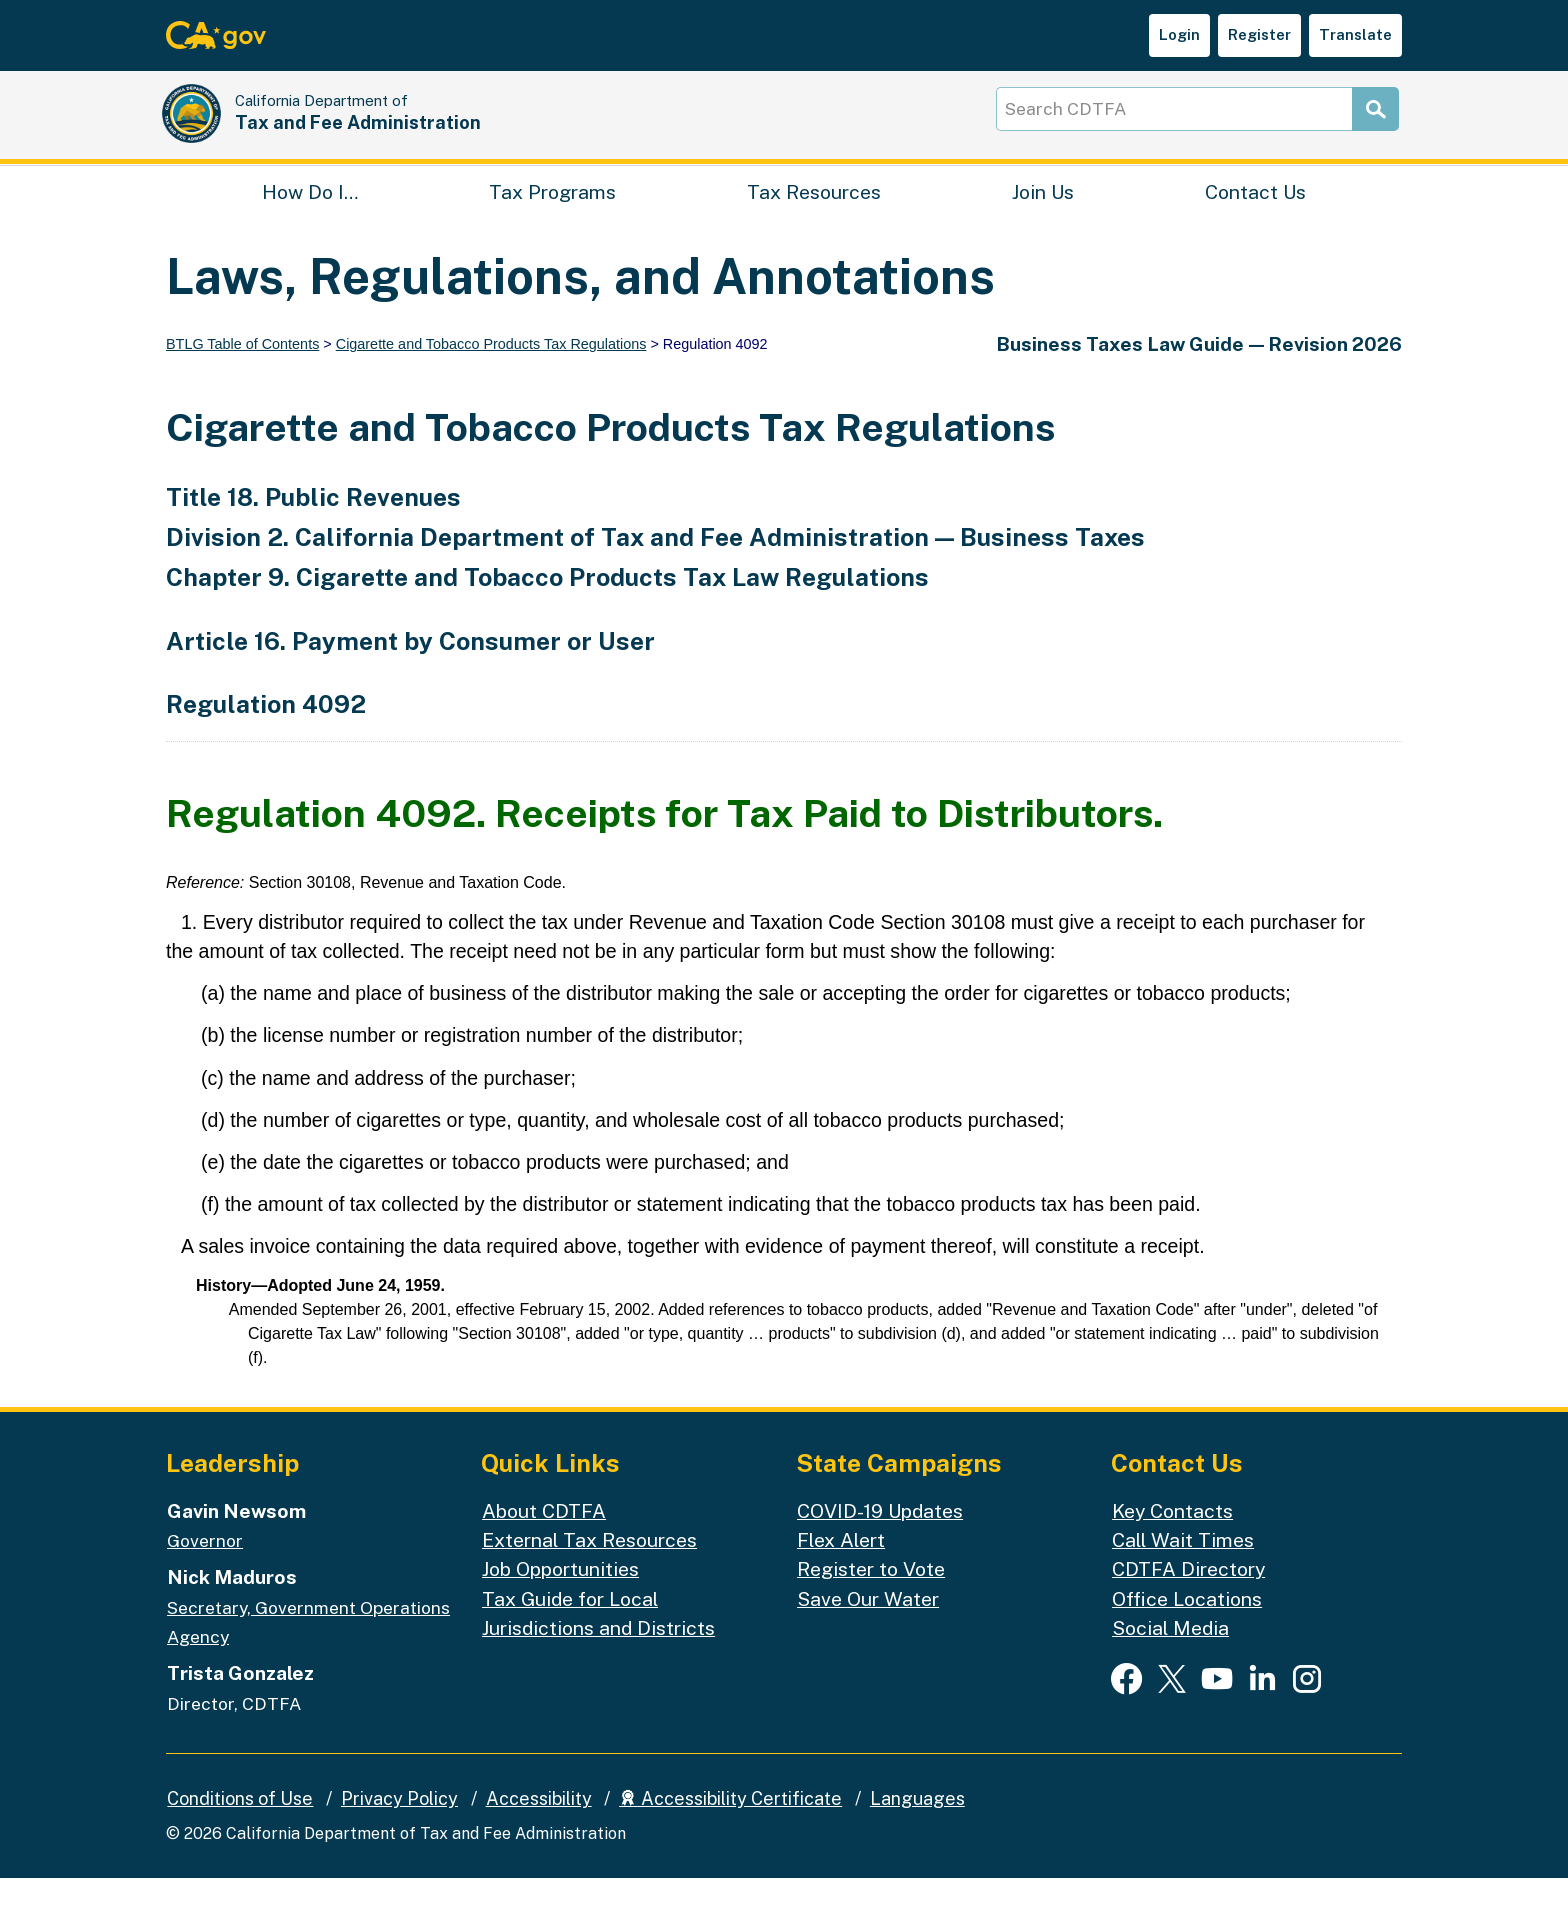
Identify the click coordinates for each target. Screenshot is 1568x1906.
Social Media (1170, 1656)
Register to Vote (871, 1597)
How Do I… (310, 215)
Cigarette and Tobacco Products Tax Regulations (491, 373)
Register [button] (1259, 34)
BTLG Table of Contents (242, 373)
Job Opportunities (560, 1597)
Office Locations (1187, 1626)
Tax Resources (814, 215)
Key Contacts (1172, 1538)
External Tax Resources (589, 1568)
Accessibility (539, 1827)
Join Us (1043, 215)
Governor (205, 1569)
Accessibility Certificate (730, 1827)
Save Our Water (868, 1626)
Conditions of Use (240, 1827)
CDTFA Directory (1188, 1597)
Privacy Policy (399, 1827)
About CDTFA (544, 1538)
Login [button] (1179, 34)
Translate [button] (1355, 34)
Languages (917, 1827)
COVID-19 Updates (880, 1538)
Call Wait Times (1183, 1568)
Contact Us (1255, 215)
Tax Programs (552, 215)
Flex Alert (841, 1568)
